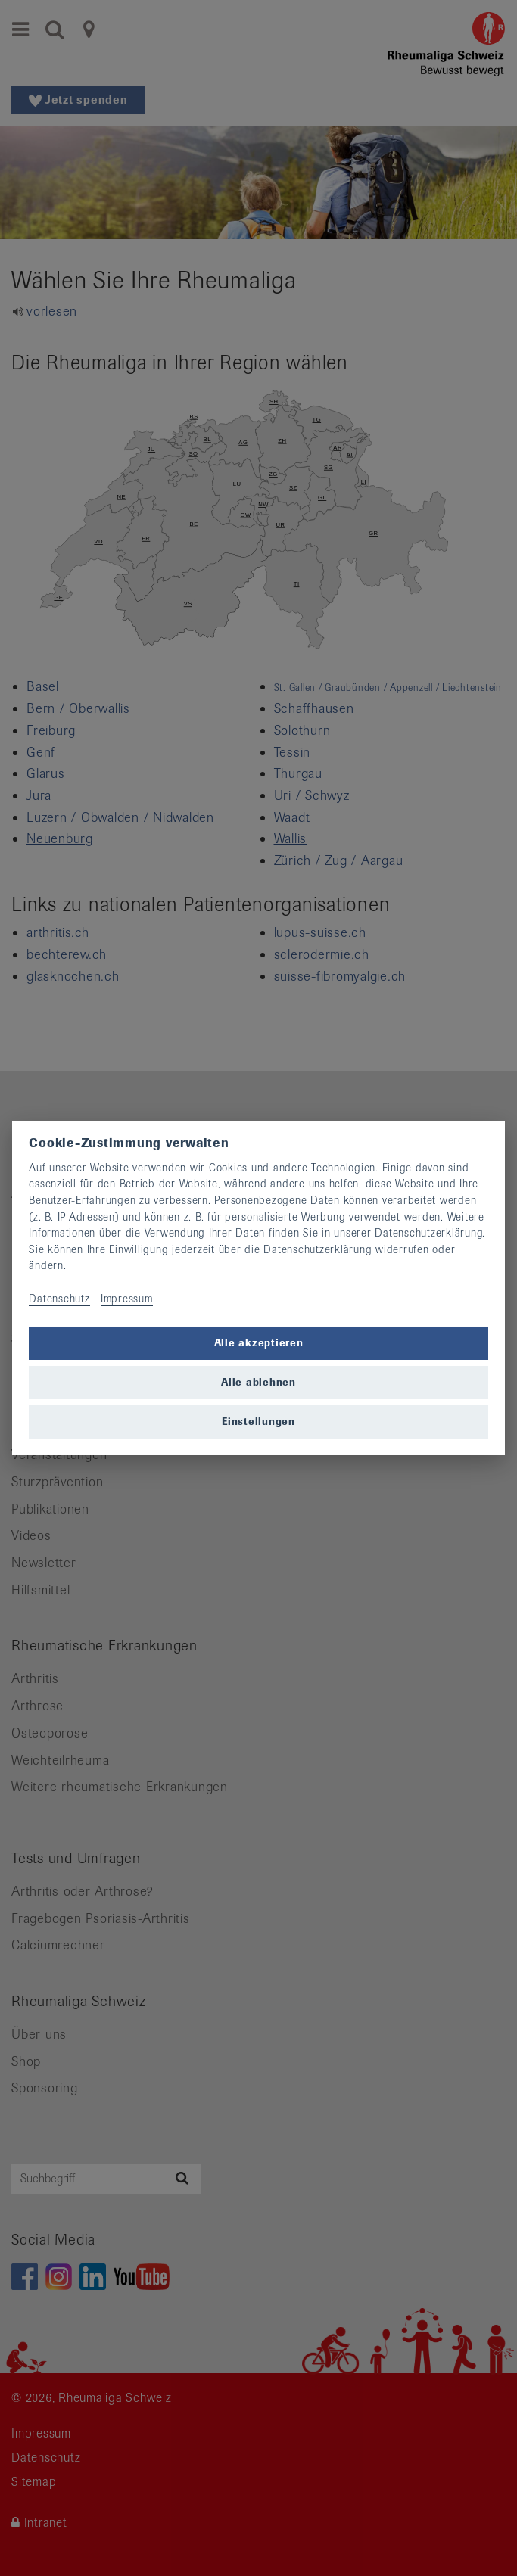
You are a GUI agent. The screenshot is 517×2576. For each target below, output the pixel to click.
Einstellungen (258, 1421)
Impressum (127, 1298)
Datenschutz (59, 1298)
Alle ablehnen (258, 1382)
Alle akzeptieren (259, 1342)
